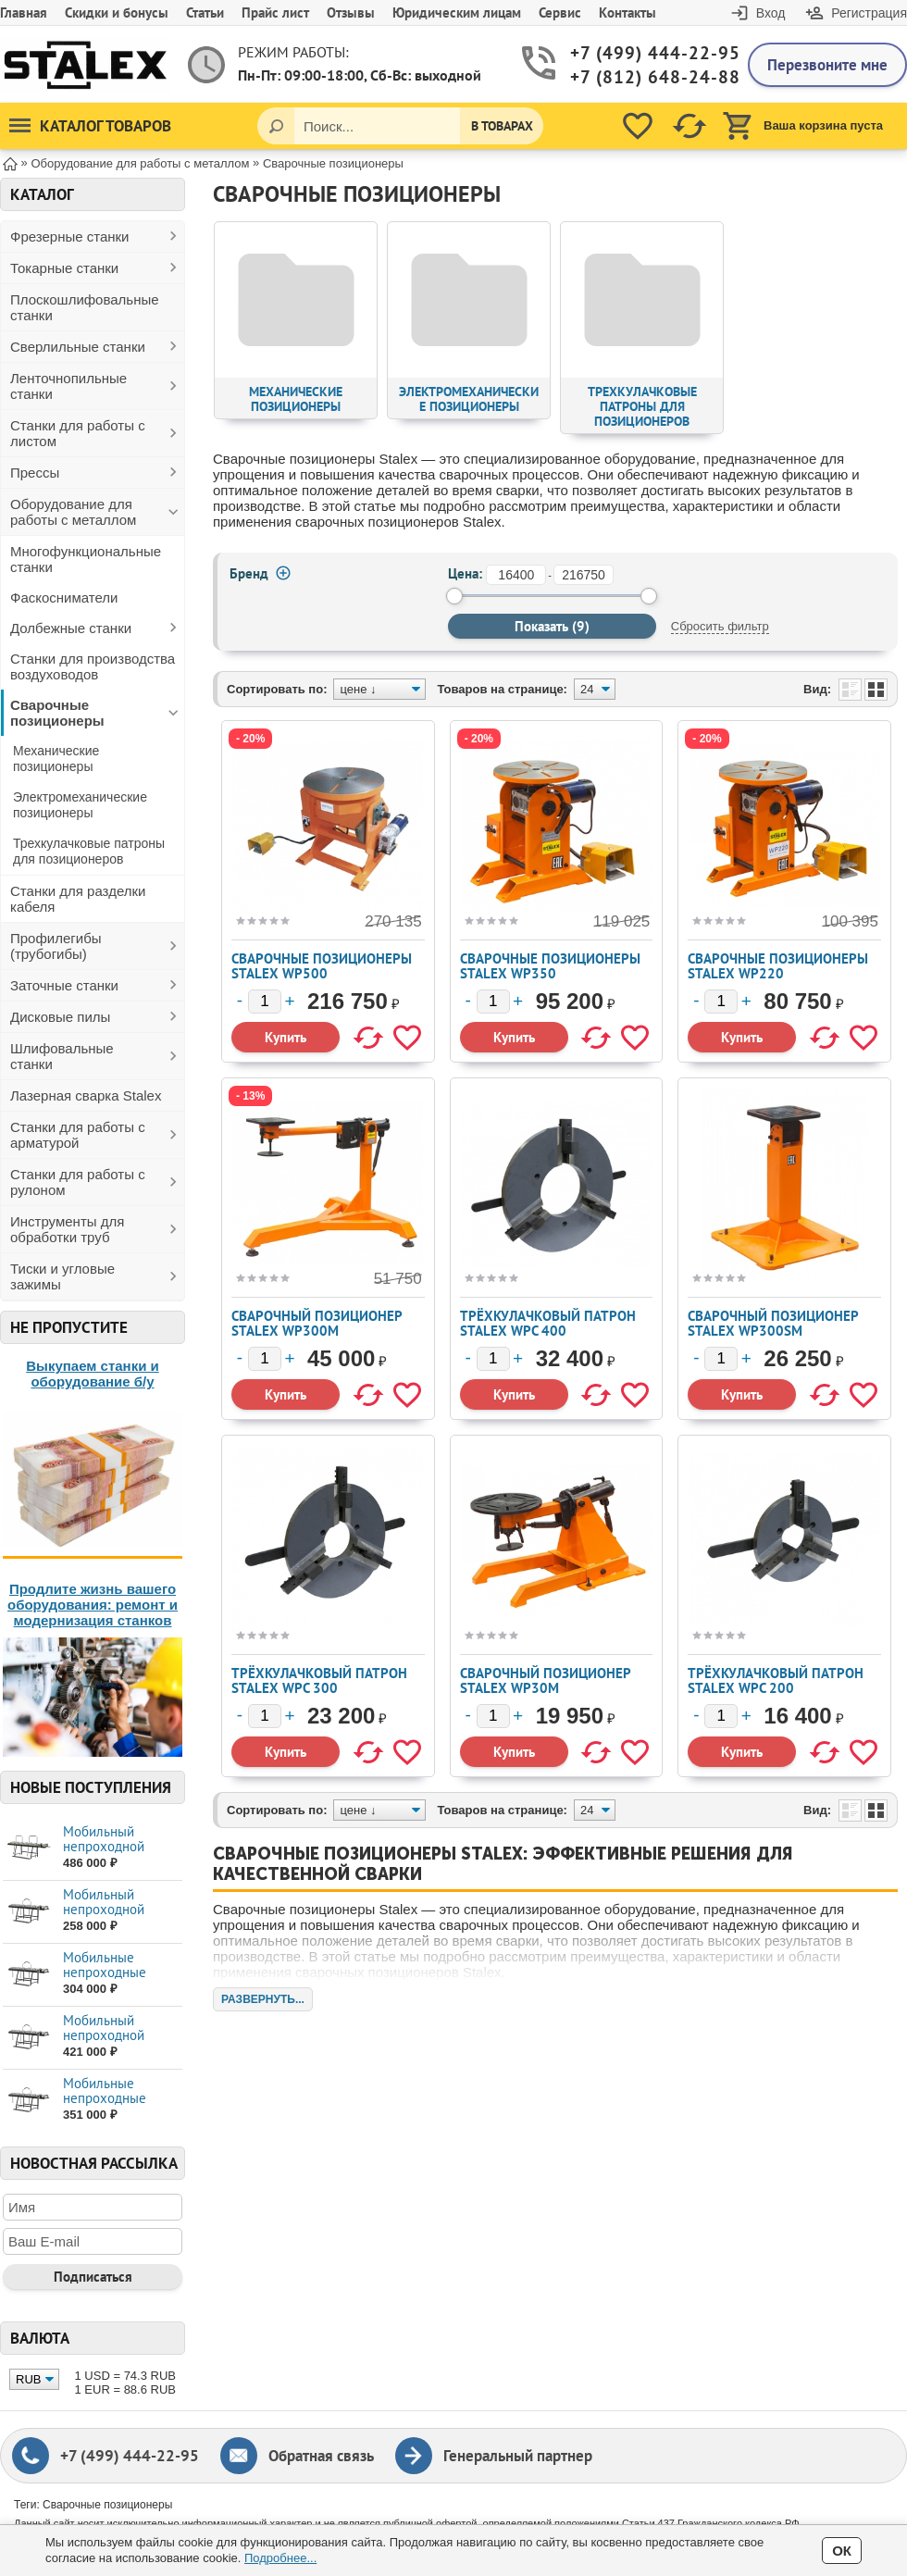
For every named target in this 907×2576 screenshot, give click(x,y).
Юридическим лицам (456, 12)
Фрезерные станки (70, 236)
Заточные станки (64, 985)
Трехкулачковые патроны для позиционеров (89, 851)
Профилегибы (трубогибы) (56, 946)
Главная (23, 12)
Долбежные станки (70, 628)
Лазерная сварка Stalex (85, 1095)
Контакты (627, 12)
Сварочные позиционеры (57, 712)
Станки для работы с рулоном (77, 1182)
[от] (516, 575)
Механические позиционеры (56, 758)
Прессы (34, 472)
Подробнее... (280, 2558)
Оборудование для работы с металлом (73, 512)
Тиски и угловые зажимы (62, 1276)
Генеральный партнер (517, 2455)
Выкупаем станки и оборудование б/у (92, 1373)
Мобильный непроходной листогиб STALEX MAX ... (115, 1916)
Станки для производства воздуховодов (92, 666)
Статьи (205, 12)
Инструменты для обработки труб (67, 1229)
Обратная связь (321, 2455)
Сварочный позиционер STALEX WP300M (316, 1323)
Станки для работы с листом (77, 433)
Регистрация (869, 13)
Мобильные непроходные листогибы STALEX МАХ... (119, 1979)
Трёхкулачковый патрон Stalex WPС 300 (319, 1680)
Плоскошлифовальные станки (84, 307)
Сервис (560, 12)
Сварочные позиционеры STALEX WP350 (550, 966)
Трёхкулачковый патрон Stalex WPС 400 (548, 1323)
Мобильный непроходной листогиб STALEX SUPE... (115, 1854)
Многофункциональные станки (85, 559)
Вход (771, 13)
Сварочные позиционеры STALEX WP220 (778, 966)
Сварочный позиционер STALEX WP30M (545, 1680)
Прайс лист (275, 12)
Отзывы (351, 12)
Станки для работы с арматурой (77, 1135)
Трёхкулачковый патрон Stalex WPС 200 (776, 1680)
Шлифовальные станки (62, 1056)
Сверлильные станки (77, 347)
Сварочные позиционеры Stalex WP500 (321, 966)
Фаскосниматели (64, 597)
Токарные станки (64, 268)
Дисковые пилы (60, 1017)
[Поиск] (275, 125)
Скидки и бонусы (116, 12)
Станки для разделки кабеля (77, 899)
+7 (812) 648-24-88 (645, 77)
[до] (583, 575)
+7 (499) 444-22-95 (645, 53)
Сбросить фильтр (720, 626)
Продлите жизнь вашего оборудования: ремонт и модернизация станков (92, 1604)
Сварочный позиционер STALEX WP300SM (773, 1323)
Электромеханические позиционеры (80, 805)
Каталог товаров (90, 126)
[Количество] (264, 1001)
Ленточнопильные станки (68, 386)
